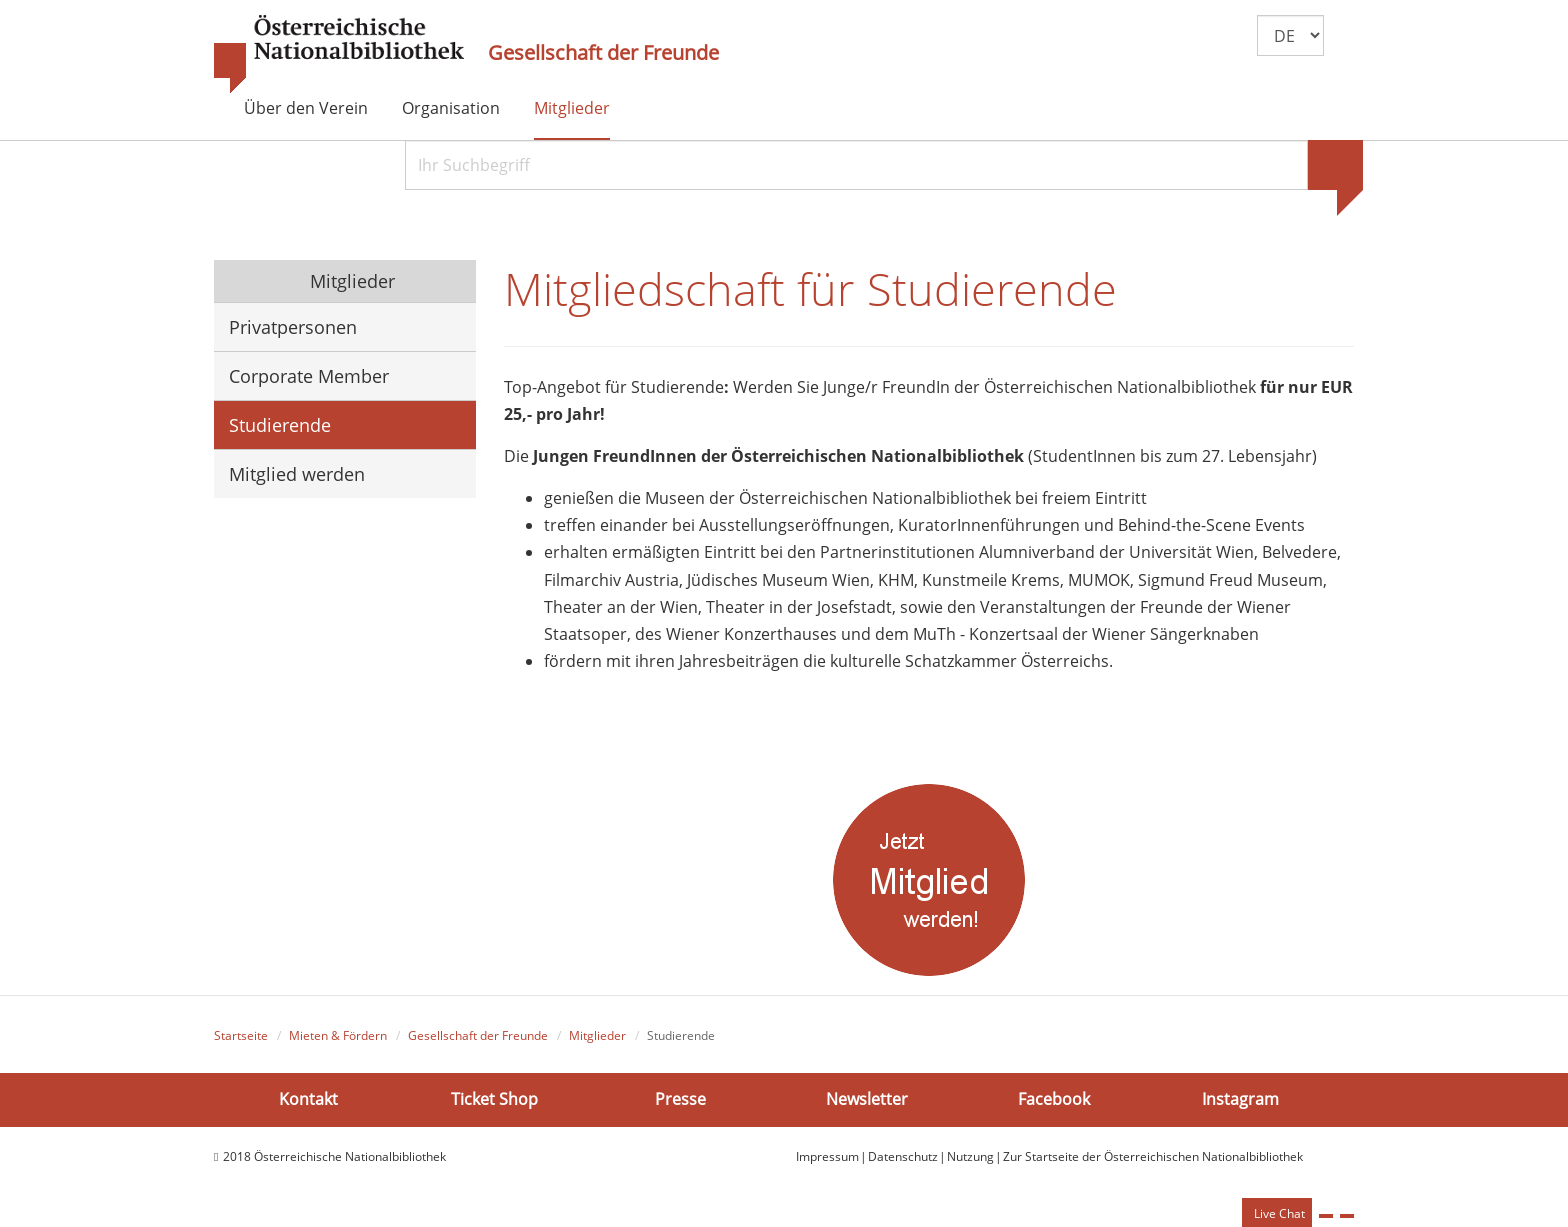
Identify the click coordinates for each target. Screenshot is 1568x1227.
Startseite (241, 1035)
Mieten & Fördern (338, 1035)
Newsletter (867, 1099)
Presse (680, 1099)
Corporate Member (309, 376)
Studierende (280, 425)
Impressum (827, 1156)
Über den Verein (306, 108)
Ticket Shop (494, 1099)
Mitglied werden (297, 474)
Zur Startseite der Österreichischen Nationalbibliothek (1153, 1156)
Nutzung (970, 1156)
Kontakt (308, 1099)
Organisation (451, 108)
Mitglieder (572, 108)
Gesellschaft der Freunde (603, 53)
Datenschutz (903, 1156)
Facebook (1054, 1099)
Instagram (1240, 1099)
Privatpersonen (293, 327)
